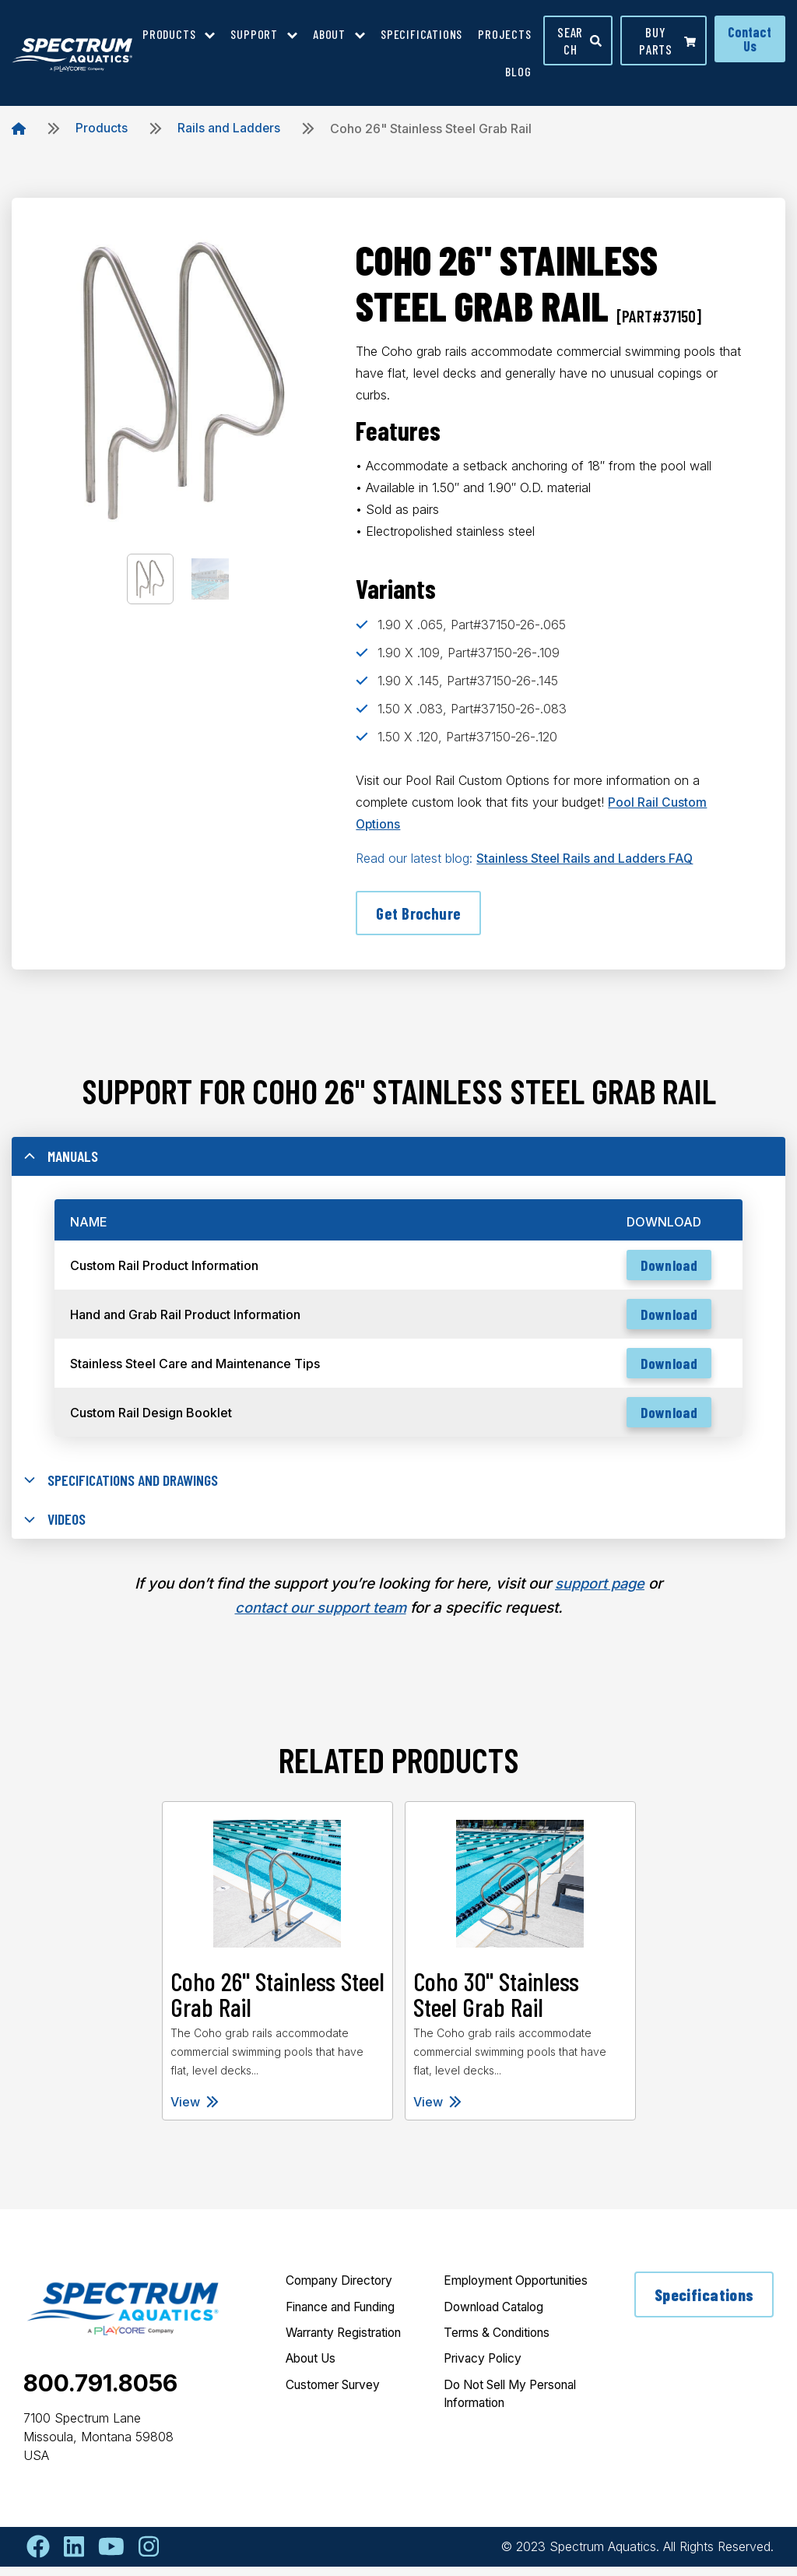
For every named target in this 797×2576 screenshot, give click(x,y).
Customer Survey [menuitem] (338, 2396)
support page (600, 1594)
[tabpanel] (277, 1971)
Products (101, 128)
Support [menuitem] (254, 33)
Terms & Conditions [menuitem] (501, 2362)
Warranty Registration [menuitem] (350, 2343)
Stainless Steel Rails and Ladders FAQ (586, 858)
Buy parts (667, 40)
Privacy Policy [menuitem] (486, 2388)
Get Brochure (419, 913)
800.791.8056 (100, 2392)
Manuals (62, 1159)
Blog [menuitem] (518, 71)
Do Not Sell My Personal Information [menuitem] (507, 2424)
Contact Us (749, 39)
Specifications (703, 2304)
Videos (56, 1529)
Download (666, 1270)
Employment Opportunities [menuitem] (483, 2299)
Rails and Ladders (229, 128)
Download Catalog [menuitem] (498, 2335)
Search (579, 40)
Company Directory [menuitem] (344, 2290)
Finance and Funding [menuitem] (347, 2316)
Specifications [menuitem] (421, 33)
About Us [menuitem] (314, 2369)
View (194, 2111)
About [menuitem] (329, 33)
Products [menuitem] (168, 33)
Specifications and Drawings (126, 1487)
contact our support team (320, 1617)
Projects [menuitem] (504, 33)
